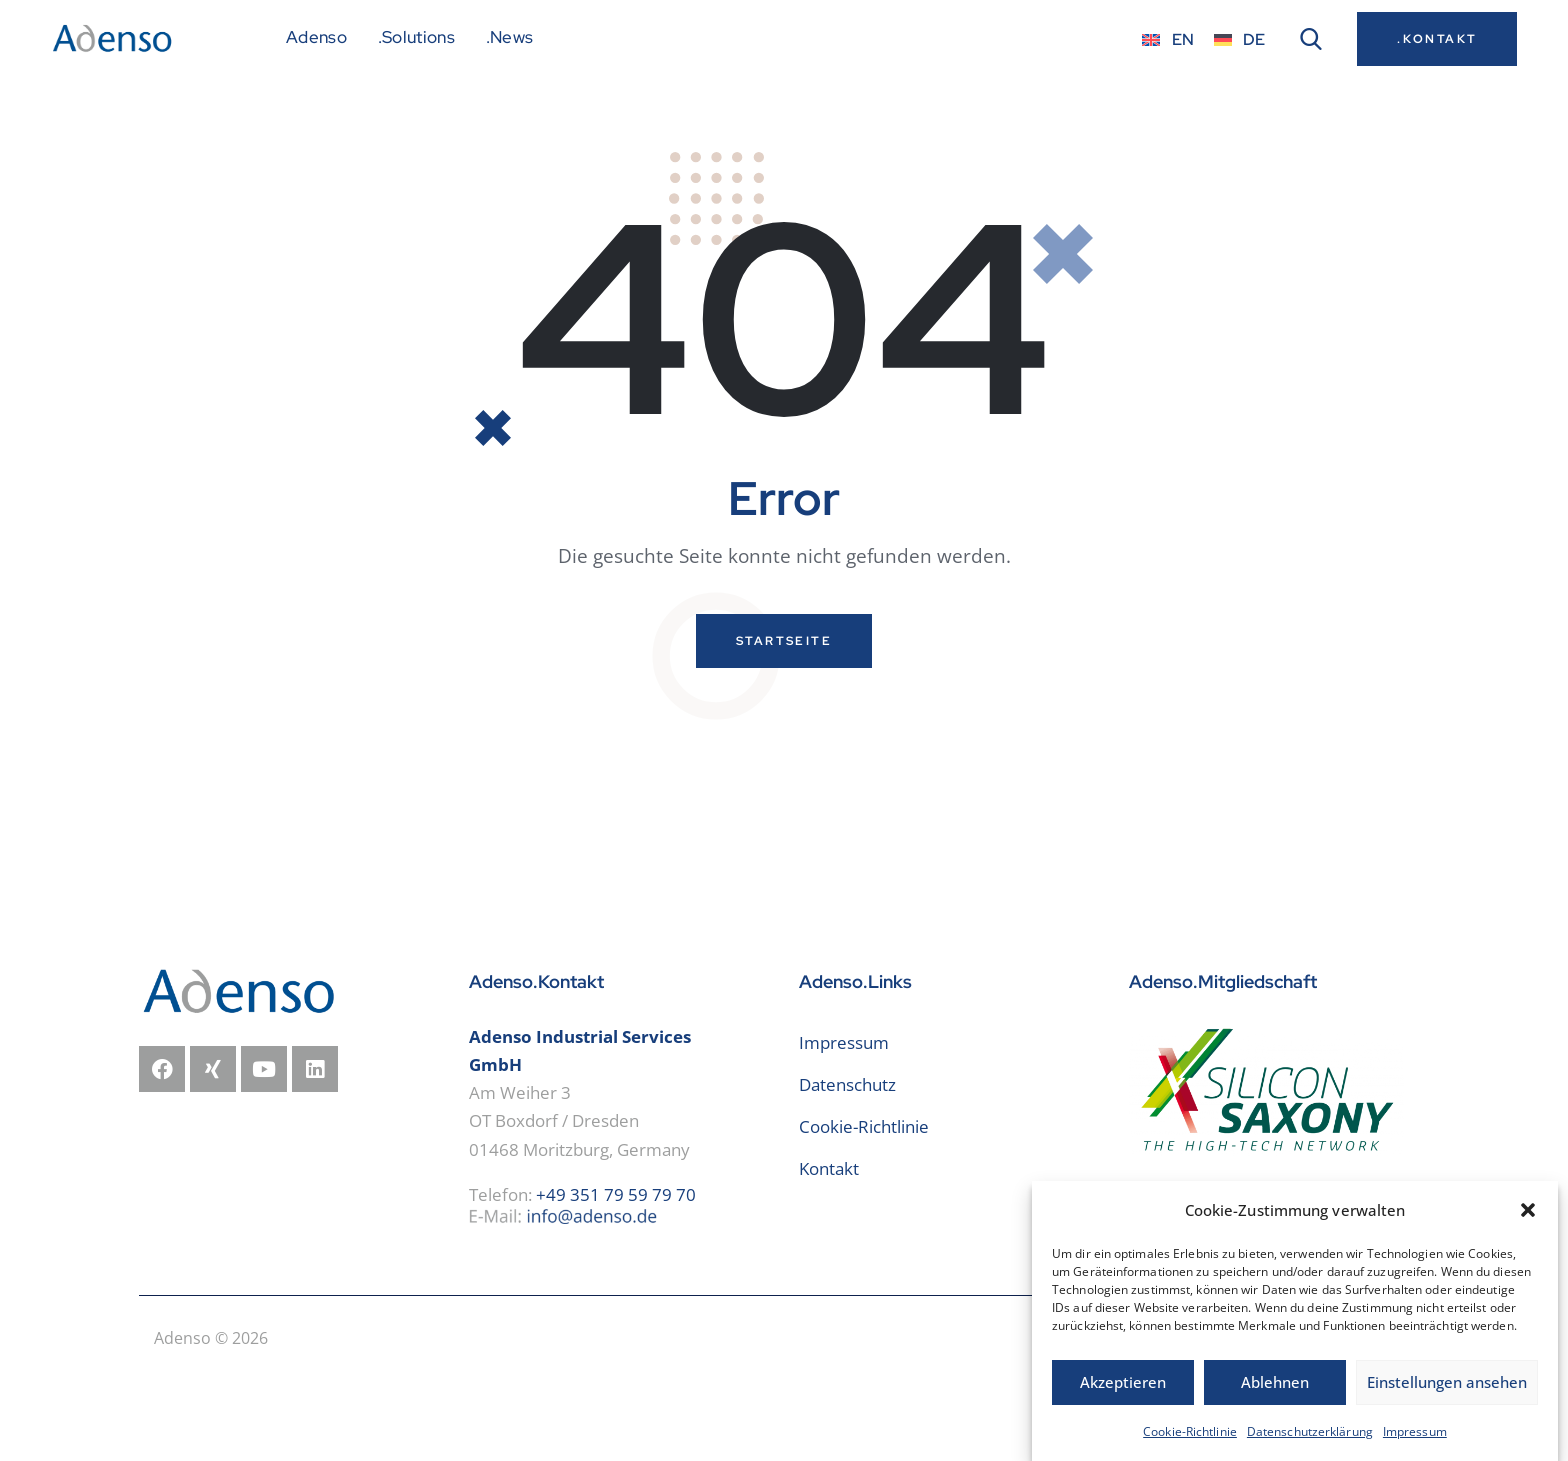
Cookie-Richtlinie (1190, 1446)
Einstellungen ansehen (1447, 1397)
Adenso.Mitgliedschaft (1223, 1059)
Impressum (1415, 1446)
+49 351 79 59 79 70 (616, 1272)
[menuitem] (1167, 39)
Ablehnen (1275, 1397)
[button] (1528, 1225)
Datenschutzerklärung (1310, 1446)
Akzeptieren (1123, 1397)
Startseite (784, 719)
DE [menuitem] (1254, 39)
